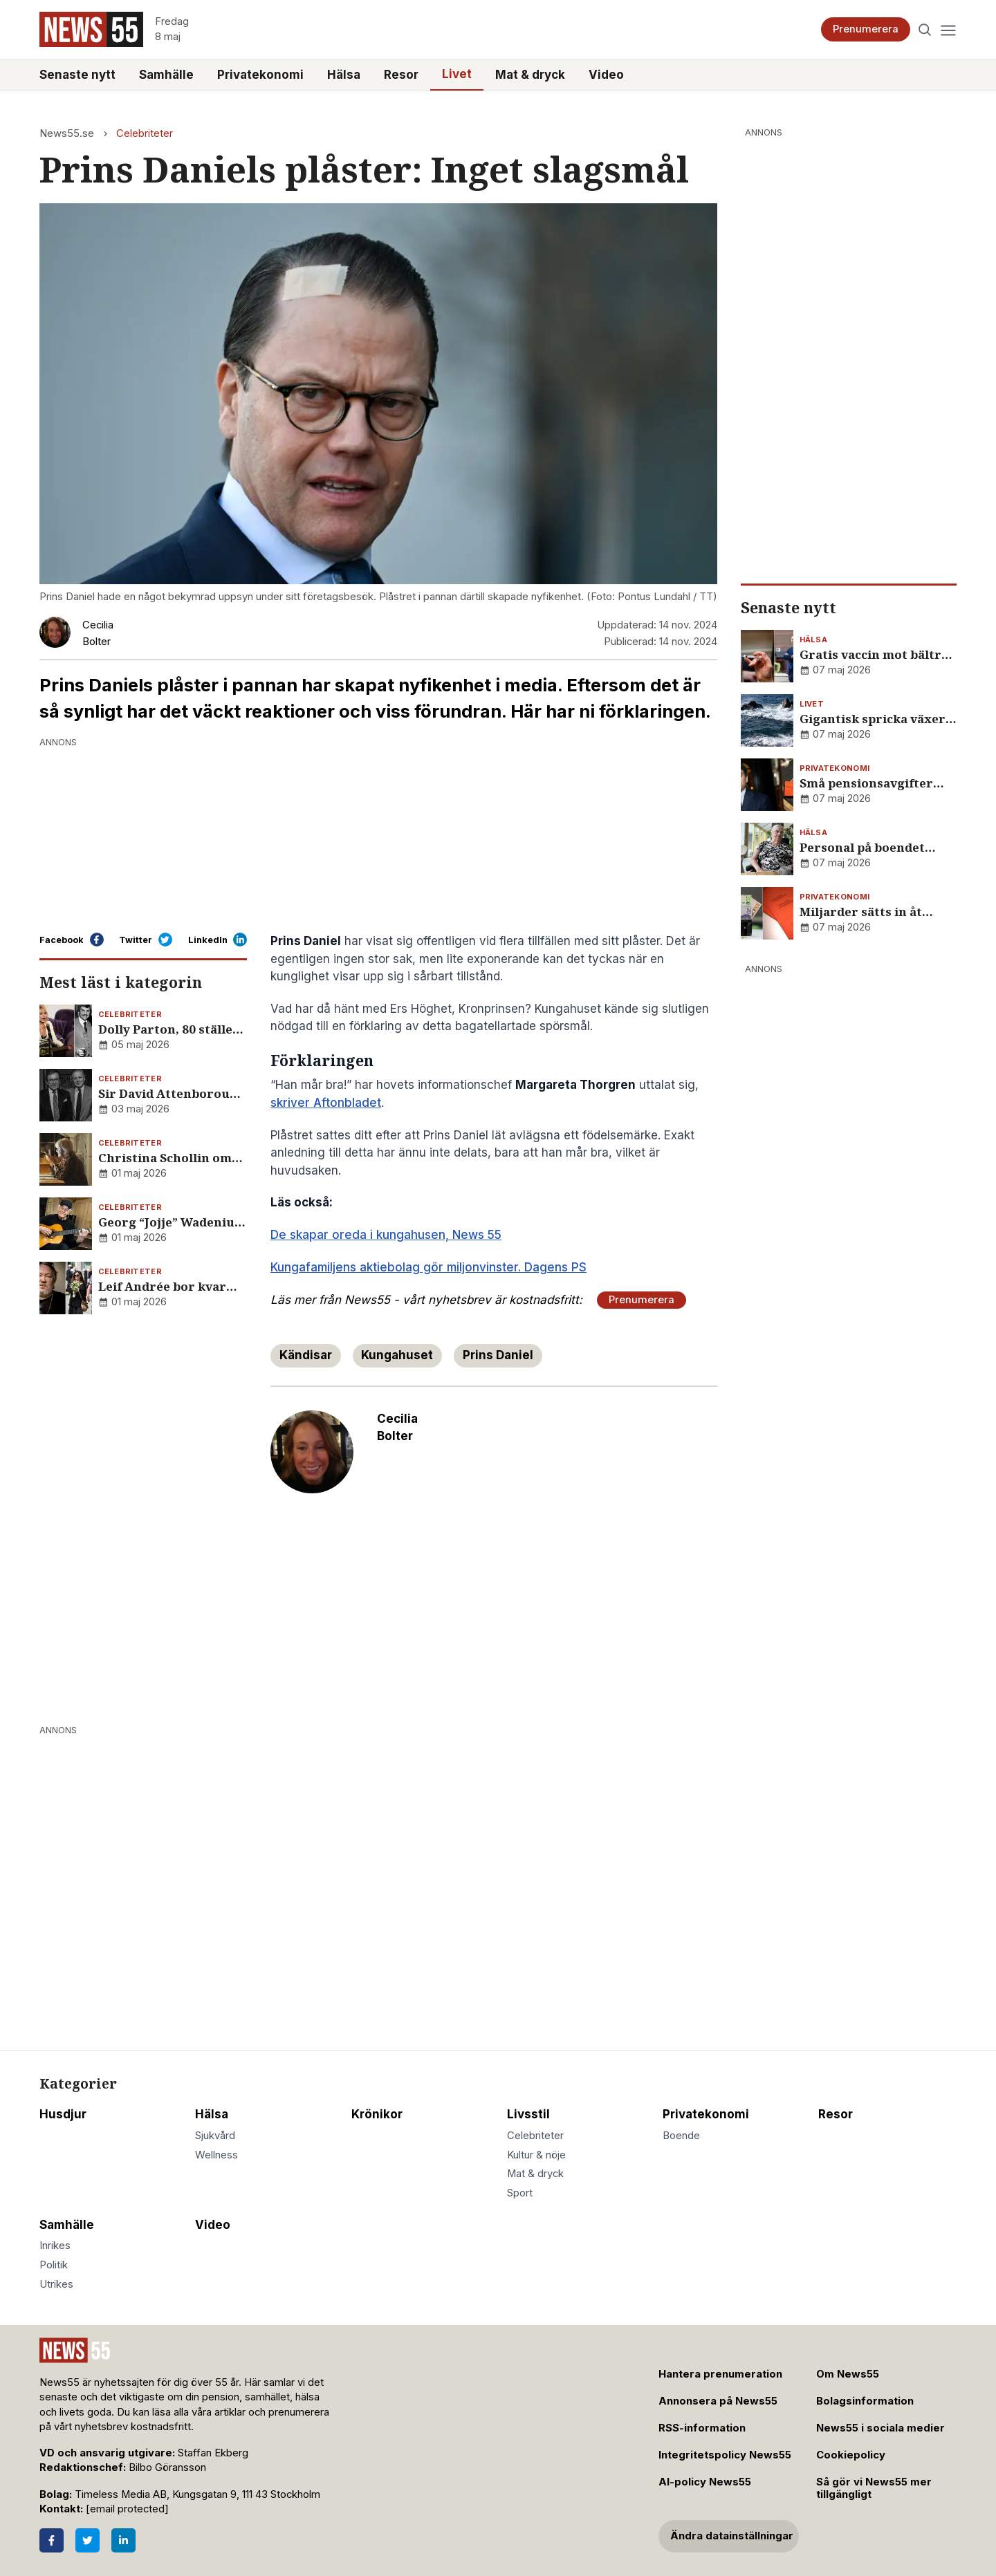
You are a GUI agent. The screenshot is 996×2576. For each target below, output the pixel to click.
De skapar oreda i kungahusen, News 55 (385, 1235)
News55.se (66, 133)
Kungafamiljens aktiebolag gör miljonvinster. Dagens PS (428, 1267)
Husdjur (62, 2114)
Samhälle (166, 75)
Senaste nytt (77, 75)
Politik (53, 2265)
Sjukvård (215, 2135)
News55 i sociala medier (880, 2428)
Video (606, 75)
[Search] (925, 29)
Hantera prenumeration (720, 2374)
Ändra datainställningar (731, 2536)
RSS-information (702, 2428)
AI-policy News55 (704, 2482)
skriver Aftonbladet (325, 1103)
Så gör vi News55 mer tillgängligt (874, 2488)
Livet (457, 74)
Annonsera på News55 (717, 2401)
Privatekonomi (260, 75)
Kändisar (305, 1355)
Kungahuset (397, 1355)
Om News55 (847, 2374)
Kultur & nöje (536, 2155)
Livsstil (528, 2114)
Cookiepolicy (850, 2455)
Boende (681, 2135)
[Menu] (948, 29)
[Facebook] (51, 2540)
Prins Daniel (498, 1355)
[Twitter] (87, 2540)
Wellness (216, 2155)
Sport (520, 2193)
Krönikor (377, 2114)
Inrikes (55, 2245)
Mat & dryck (530, 75)
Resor (401, 75)
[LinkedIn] (123, 2540)
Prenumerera (865, 29)
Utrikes (56, 2284)
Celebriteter (144, 133)
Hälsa (343, 75)
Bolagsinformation (865, 2401)
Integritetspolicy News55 (724, 2455)
